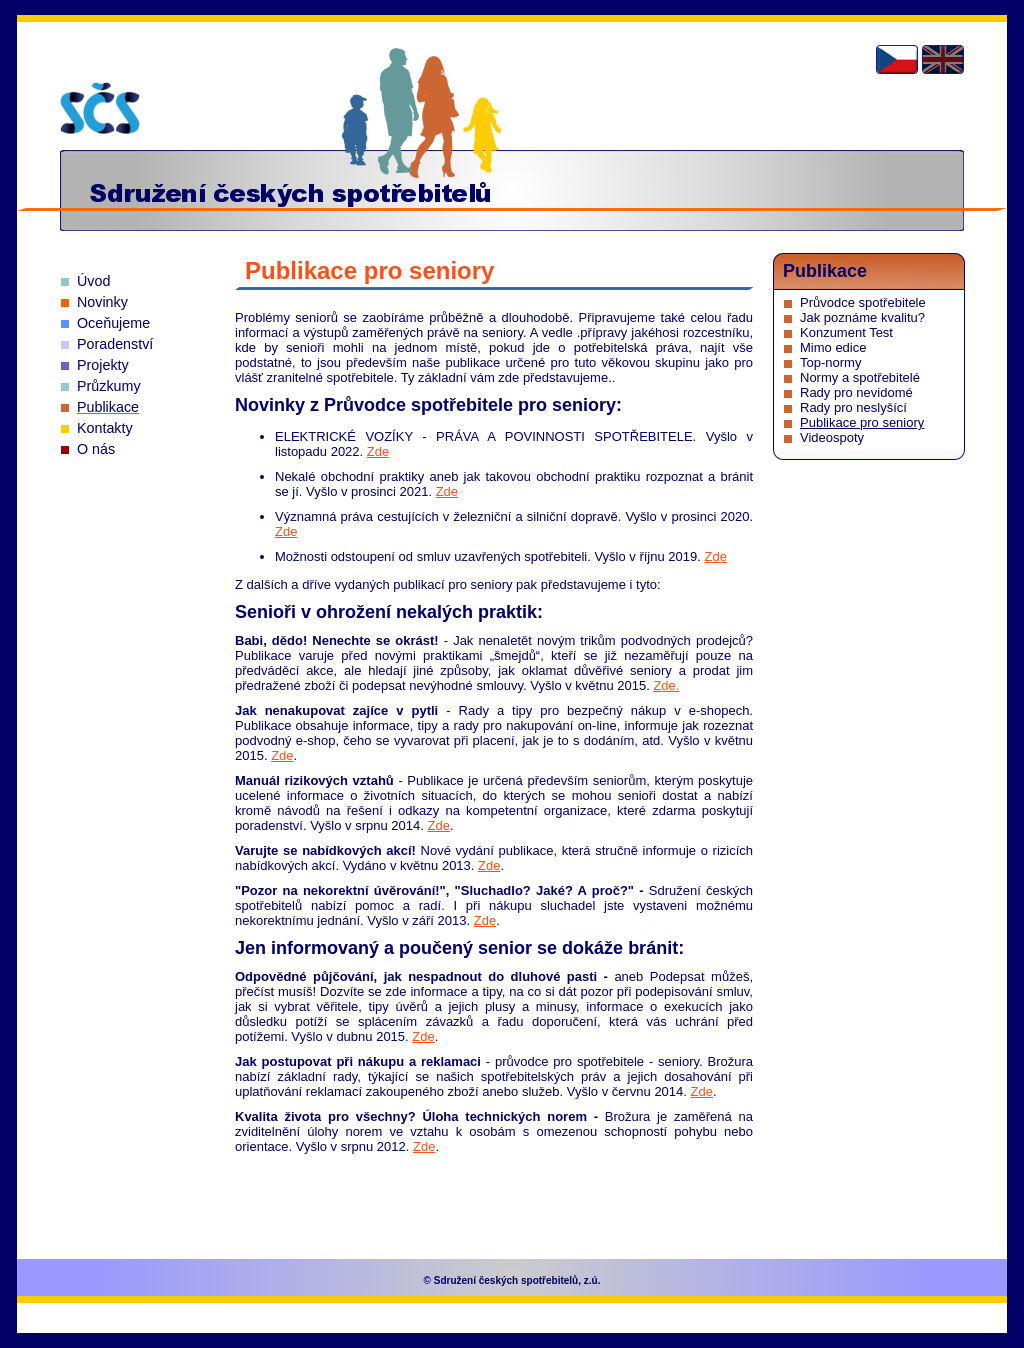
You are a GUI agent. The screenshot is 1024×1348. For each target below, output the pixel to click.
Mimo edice (833, 347)
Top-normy (830, 362)
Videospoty (832, 437)
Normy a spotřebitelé (860, 377)
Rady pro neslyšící (853, 407)
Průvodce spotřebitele (863, 302)
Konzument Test (846, 332)
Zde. (666, 685)
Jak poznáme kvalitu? (862, 317)
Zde (378, 451)
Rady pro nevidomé (856, 392)
